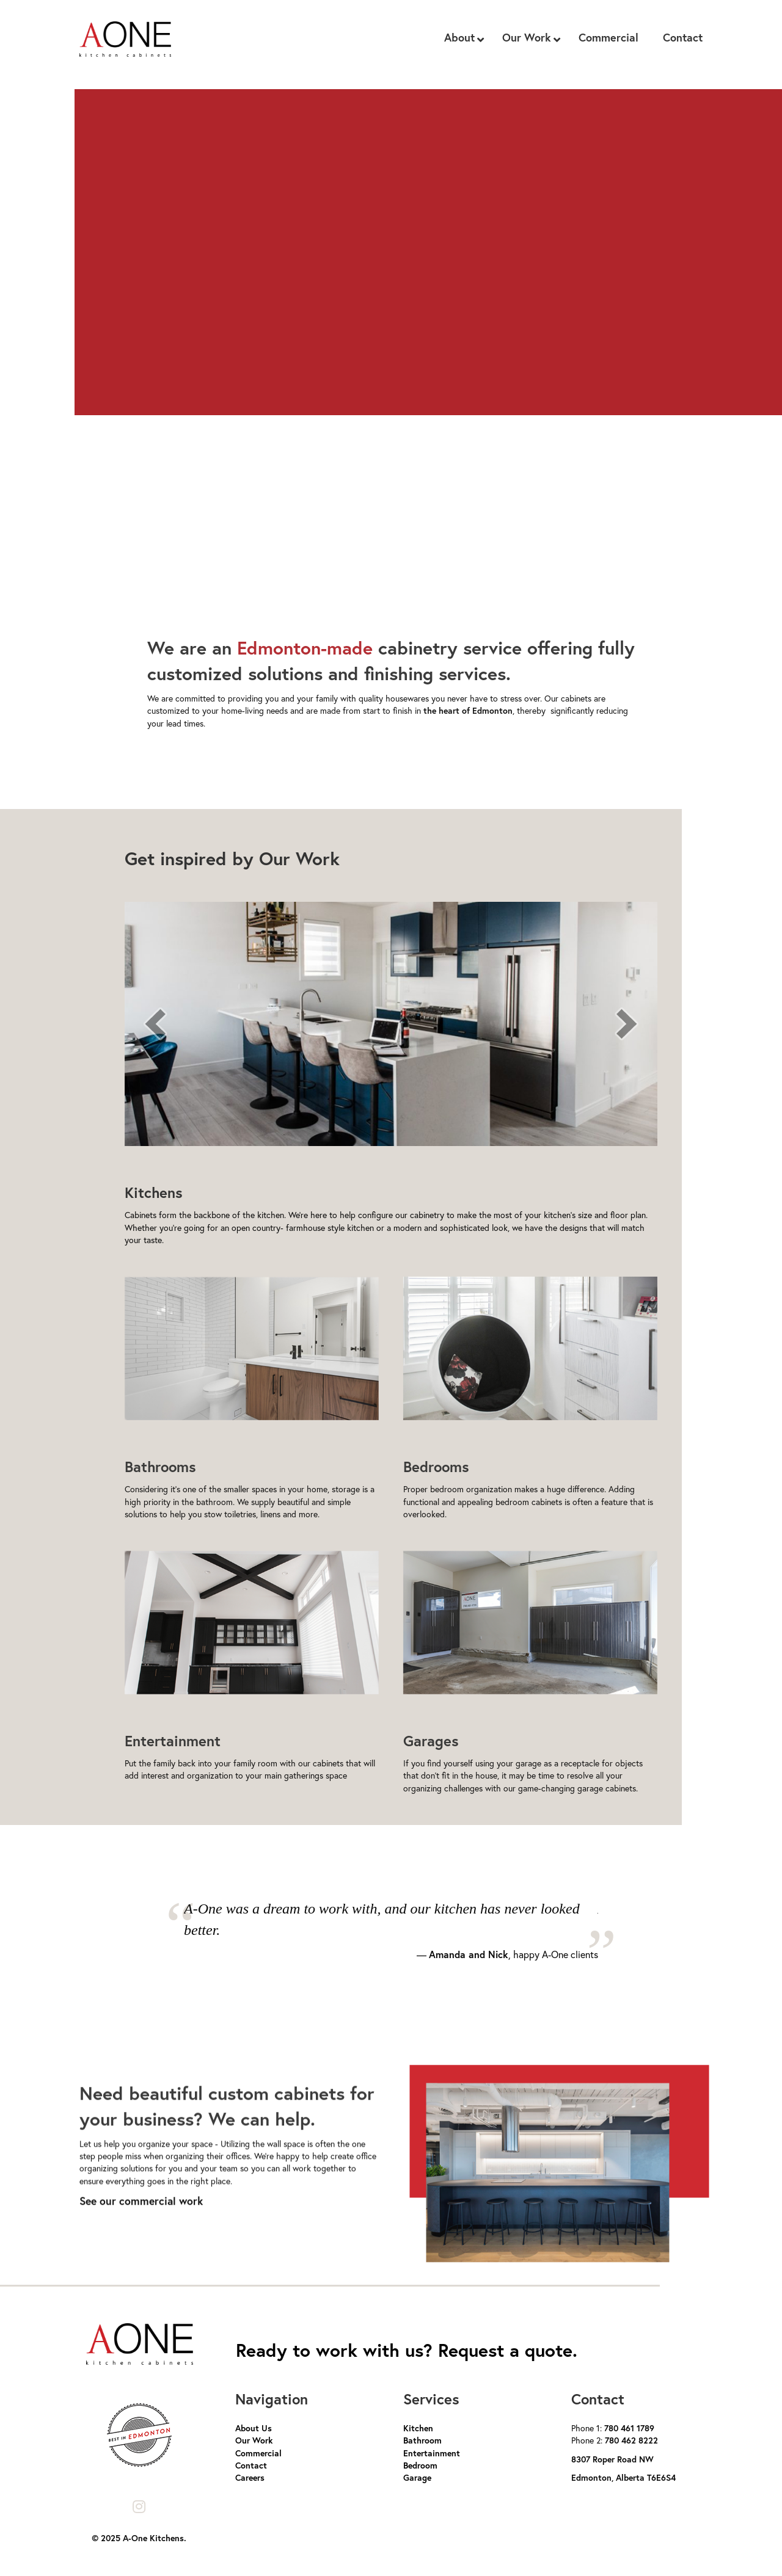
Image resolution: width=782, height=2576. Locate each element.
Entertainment (173, 1741)
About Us (253, 2428)
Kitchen (418, 2428)
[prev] (155, 1023)
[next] (626, 1023)
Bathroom (422, 2440)
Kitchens (154, 1192)
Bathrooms (160, 1466)
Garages (431, 1741)
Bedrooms (436, 1466)
